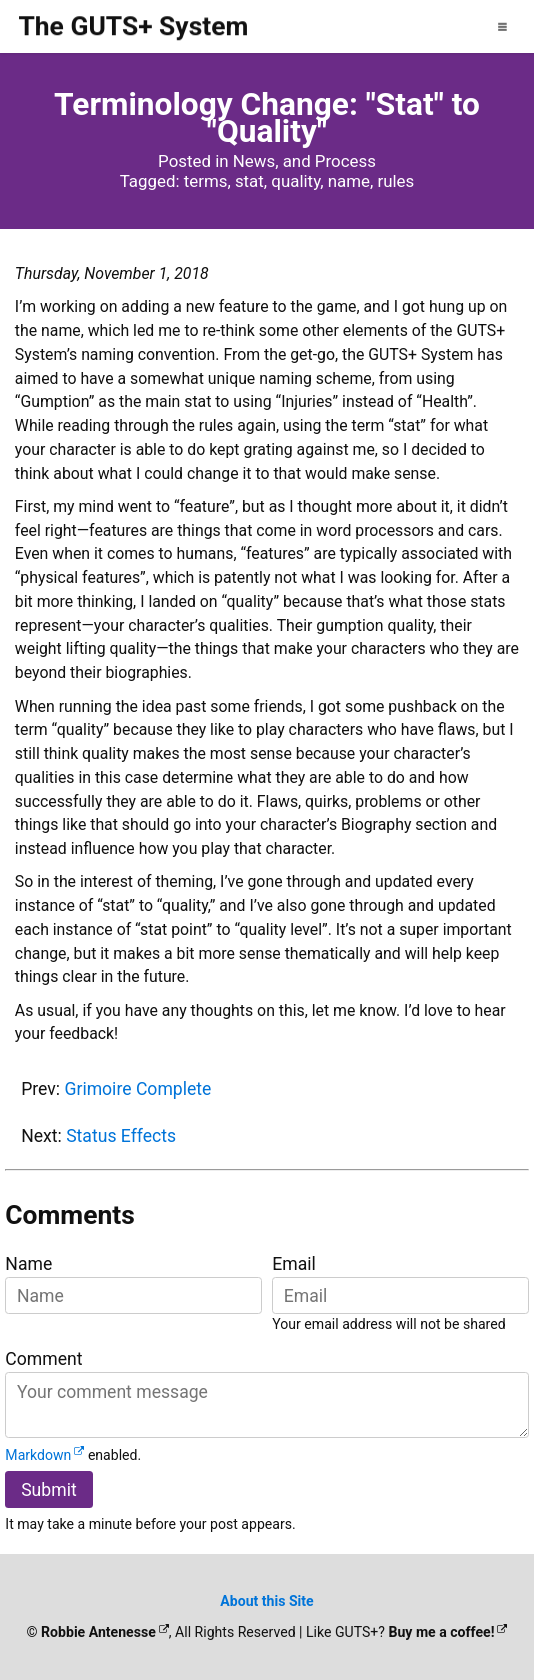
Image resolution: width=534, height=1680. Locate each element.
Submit (49, 1490)
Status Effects (121, 1136)
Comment (43, 1359)
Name (28, 1264)
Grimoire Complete (137, 1089)
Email (294, 1264)
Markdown (38, 1455)
